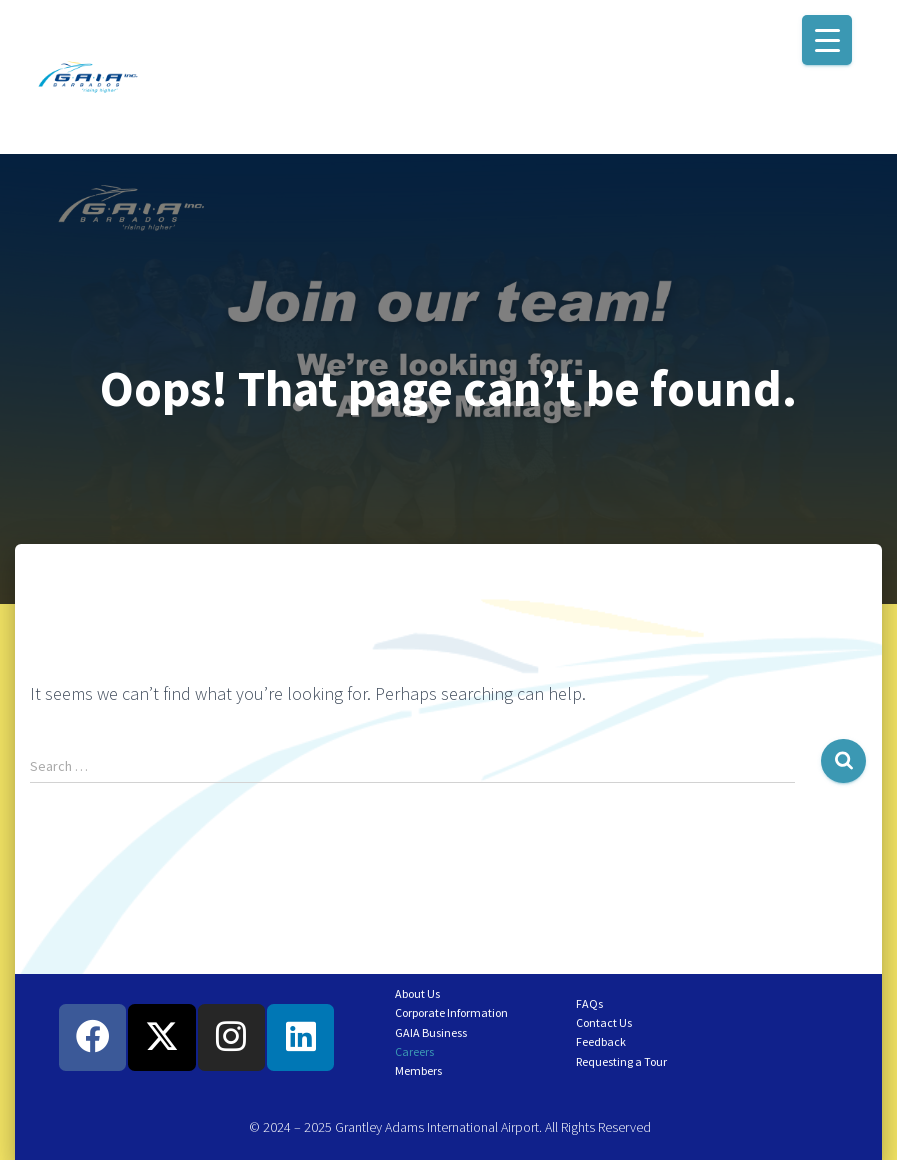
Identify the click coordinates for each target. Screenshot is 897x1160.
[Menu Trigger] (827, 40)
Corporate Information (451, 1012)
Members (418, 1070)
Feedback (601, 1041)
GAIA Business (431, 1032)
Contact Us (604, 1022)
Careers (414, 1051)
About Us (417, 993)
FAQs (589, 1003)
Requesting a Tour (621, 1061)
